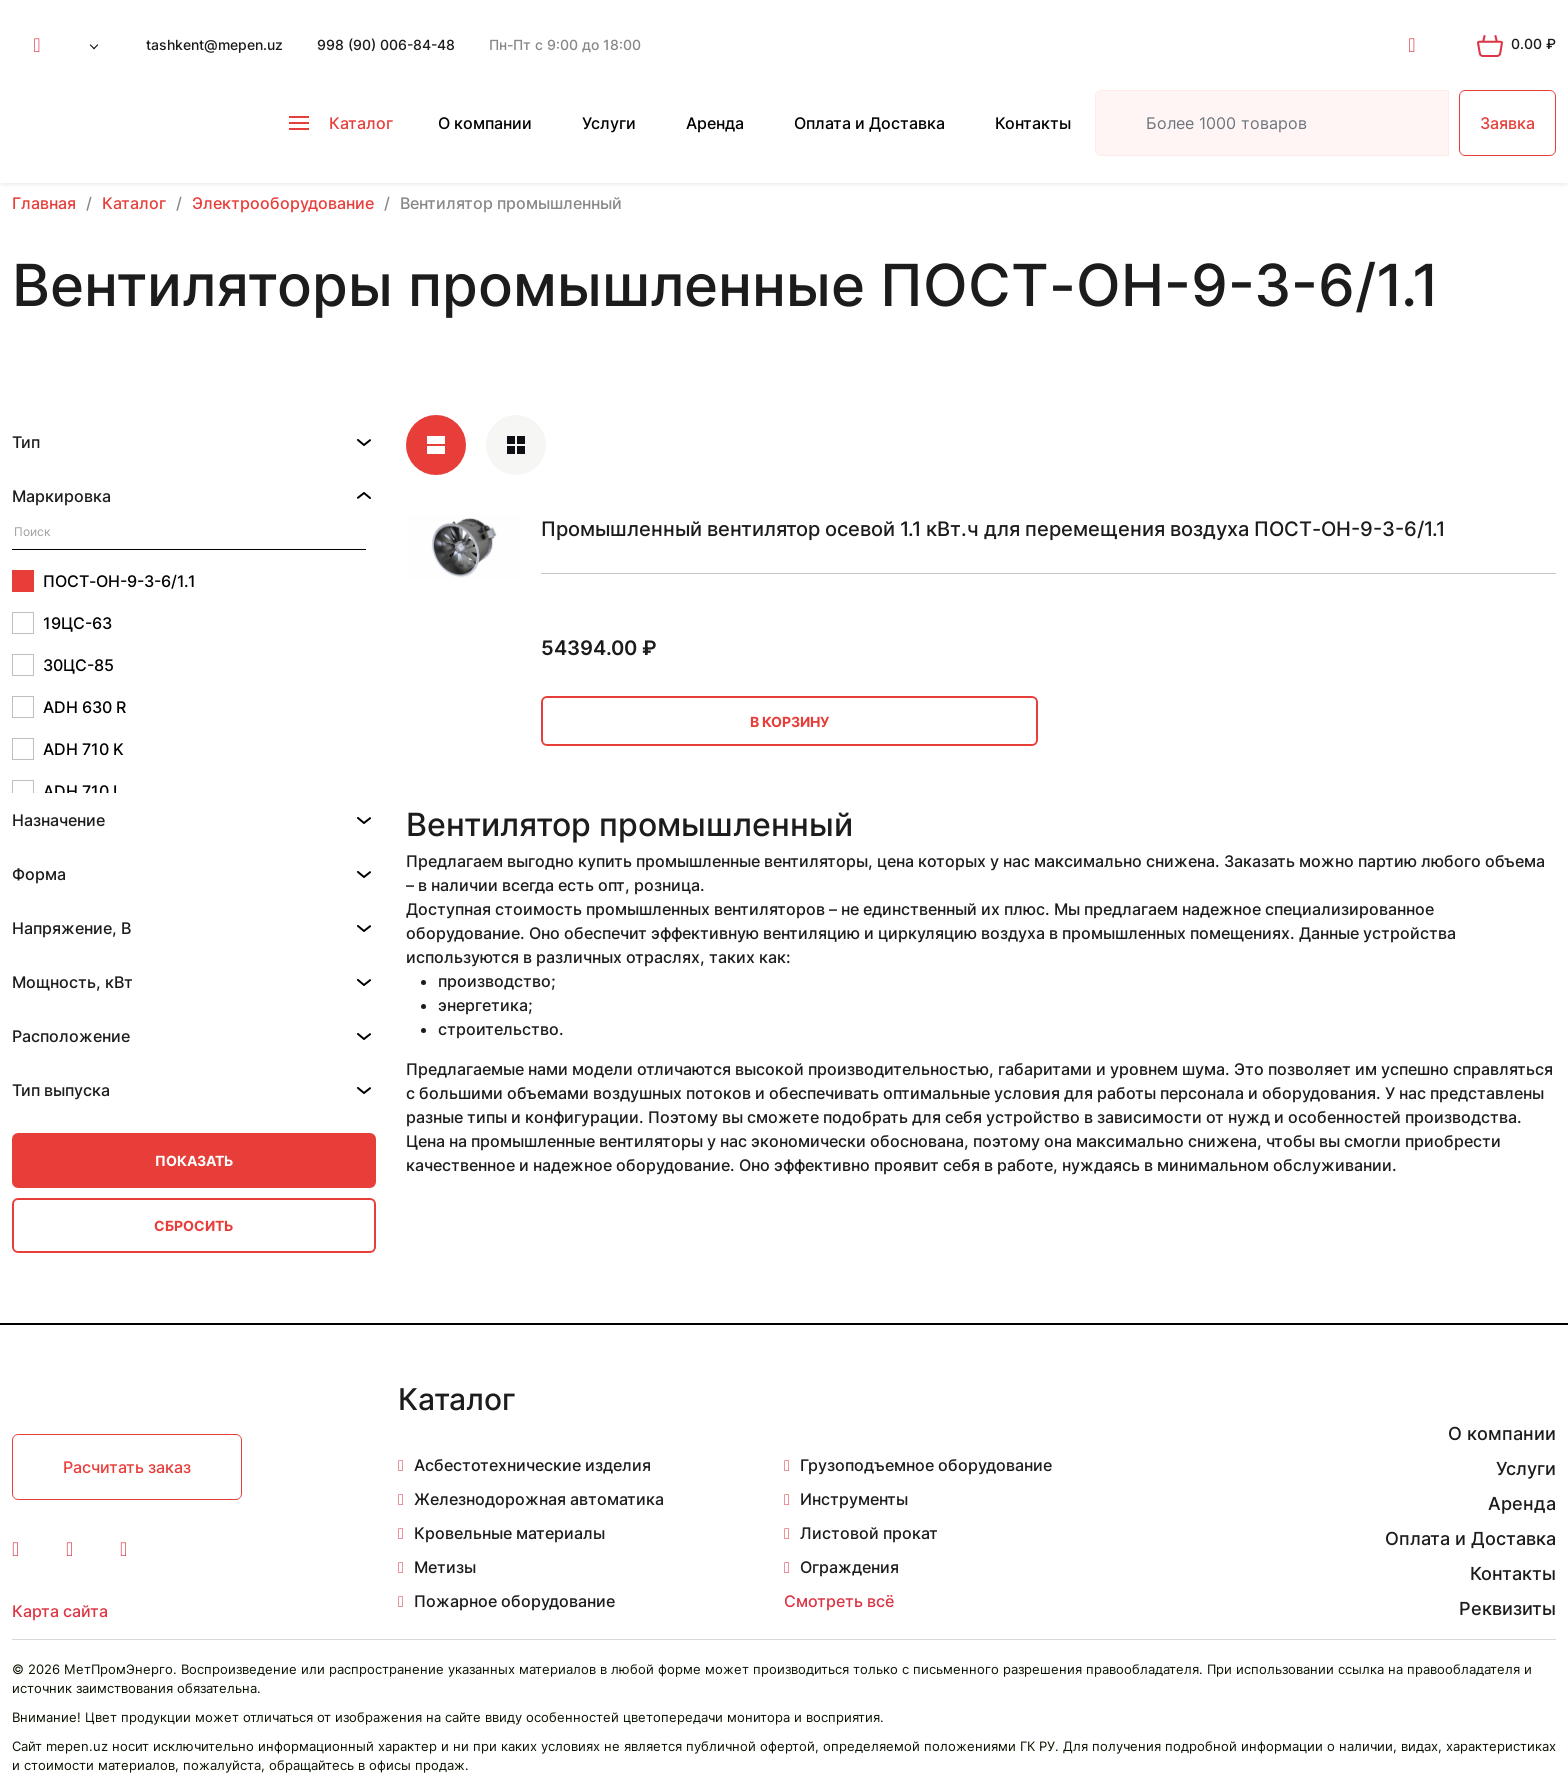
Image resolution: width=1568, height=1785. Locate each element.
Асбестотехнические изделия (532, 1465)
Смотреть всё (839, 1601)
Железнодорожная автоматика (539, 1499)
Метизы (445, 1567)
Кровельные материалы (509, 1533)
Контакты (1033, 123)
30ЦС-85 (63, 665)
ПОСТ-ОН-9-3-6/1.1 (104, 581)
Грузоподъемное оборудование (926, 1465)
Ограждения (849, 1567)
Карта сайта (60, 1611)
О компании (485, 123)
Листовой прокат (869, 1533)
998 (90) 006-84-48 (386, 44)
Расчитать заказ (127, 1467)
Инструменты (854, 1499)
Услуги (609, 123)
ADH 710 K (68, 749)
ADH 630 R (69, 707)
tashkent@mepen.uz (214, 44)
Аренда (715, 123)
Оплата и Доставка (869, 123)
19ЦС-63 (62, 623)
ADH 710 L (67, 791)
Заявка (1507, 123)
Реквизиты (1507, 1608)
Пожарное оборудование (514, 1601)
